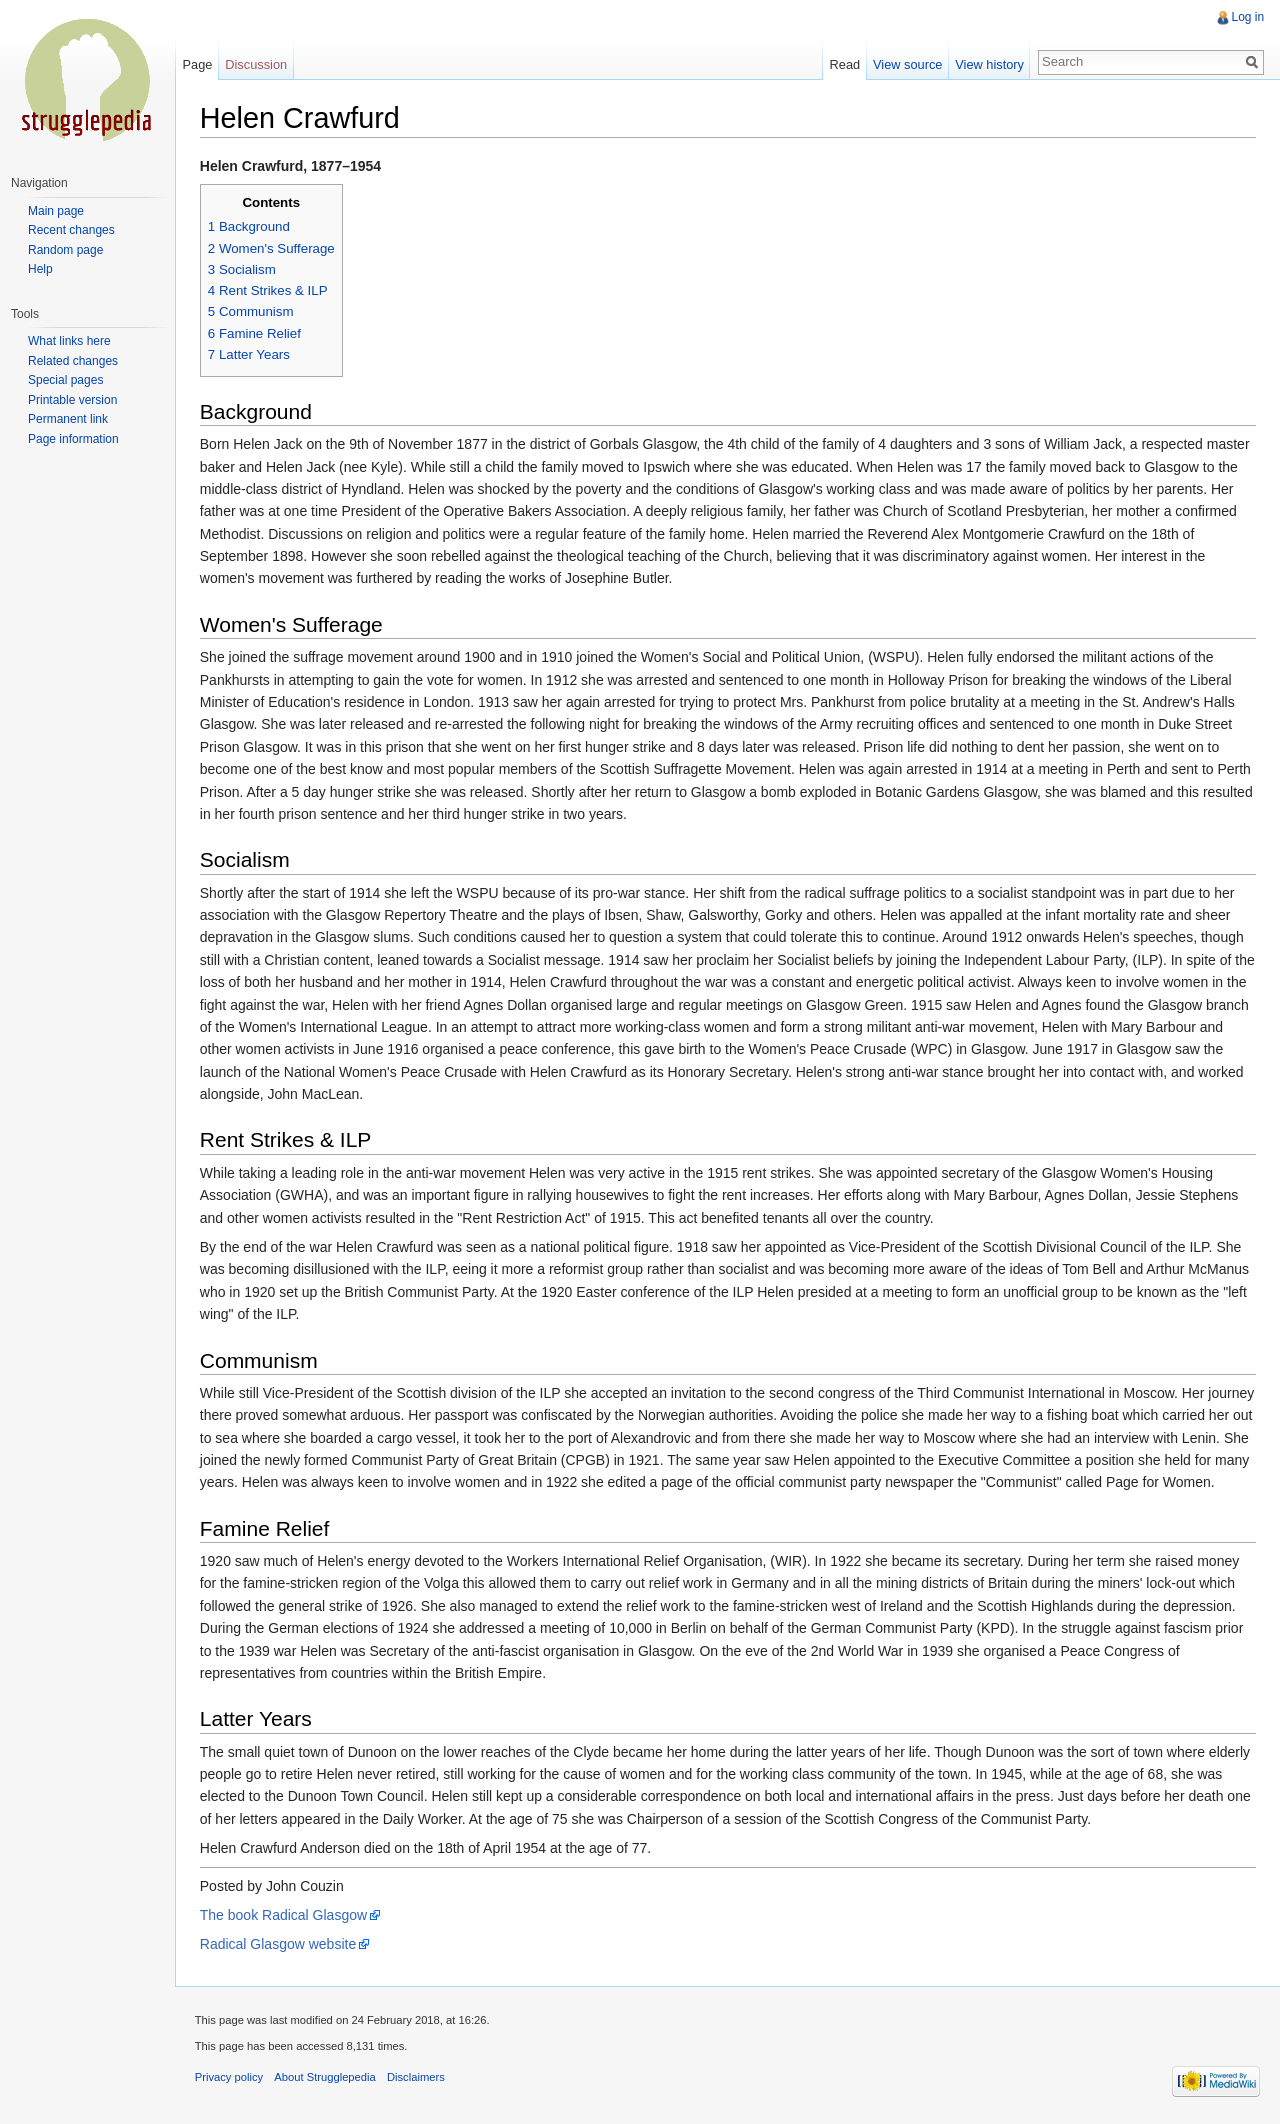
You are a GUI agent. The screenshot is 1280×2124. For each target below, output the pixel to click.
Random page (65, 250)
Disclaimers (417, 2078)
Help (40, 269)
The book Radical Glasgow (284, 1915)
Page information (73, 439)
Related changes (73, 361)
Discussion (257, 64)
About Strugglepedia (326, 2078)
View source (907, 64)
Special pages (65, 380)
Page (198, 64)
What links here (69, 341)
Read (844, 64)
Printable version (72, 400)
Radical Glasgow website (279, 1945)
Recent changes (71, 230)
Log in (1247, 17)
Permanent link (68, 419)
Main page (56, 211)
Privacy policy (230, 2078)
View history (989, 64)
